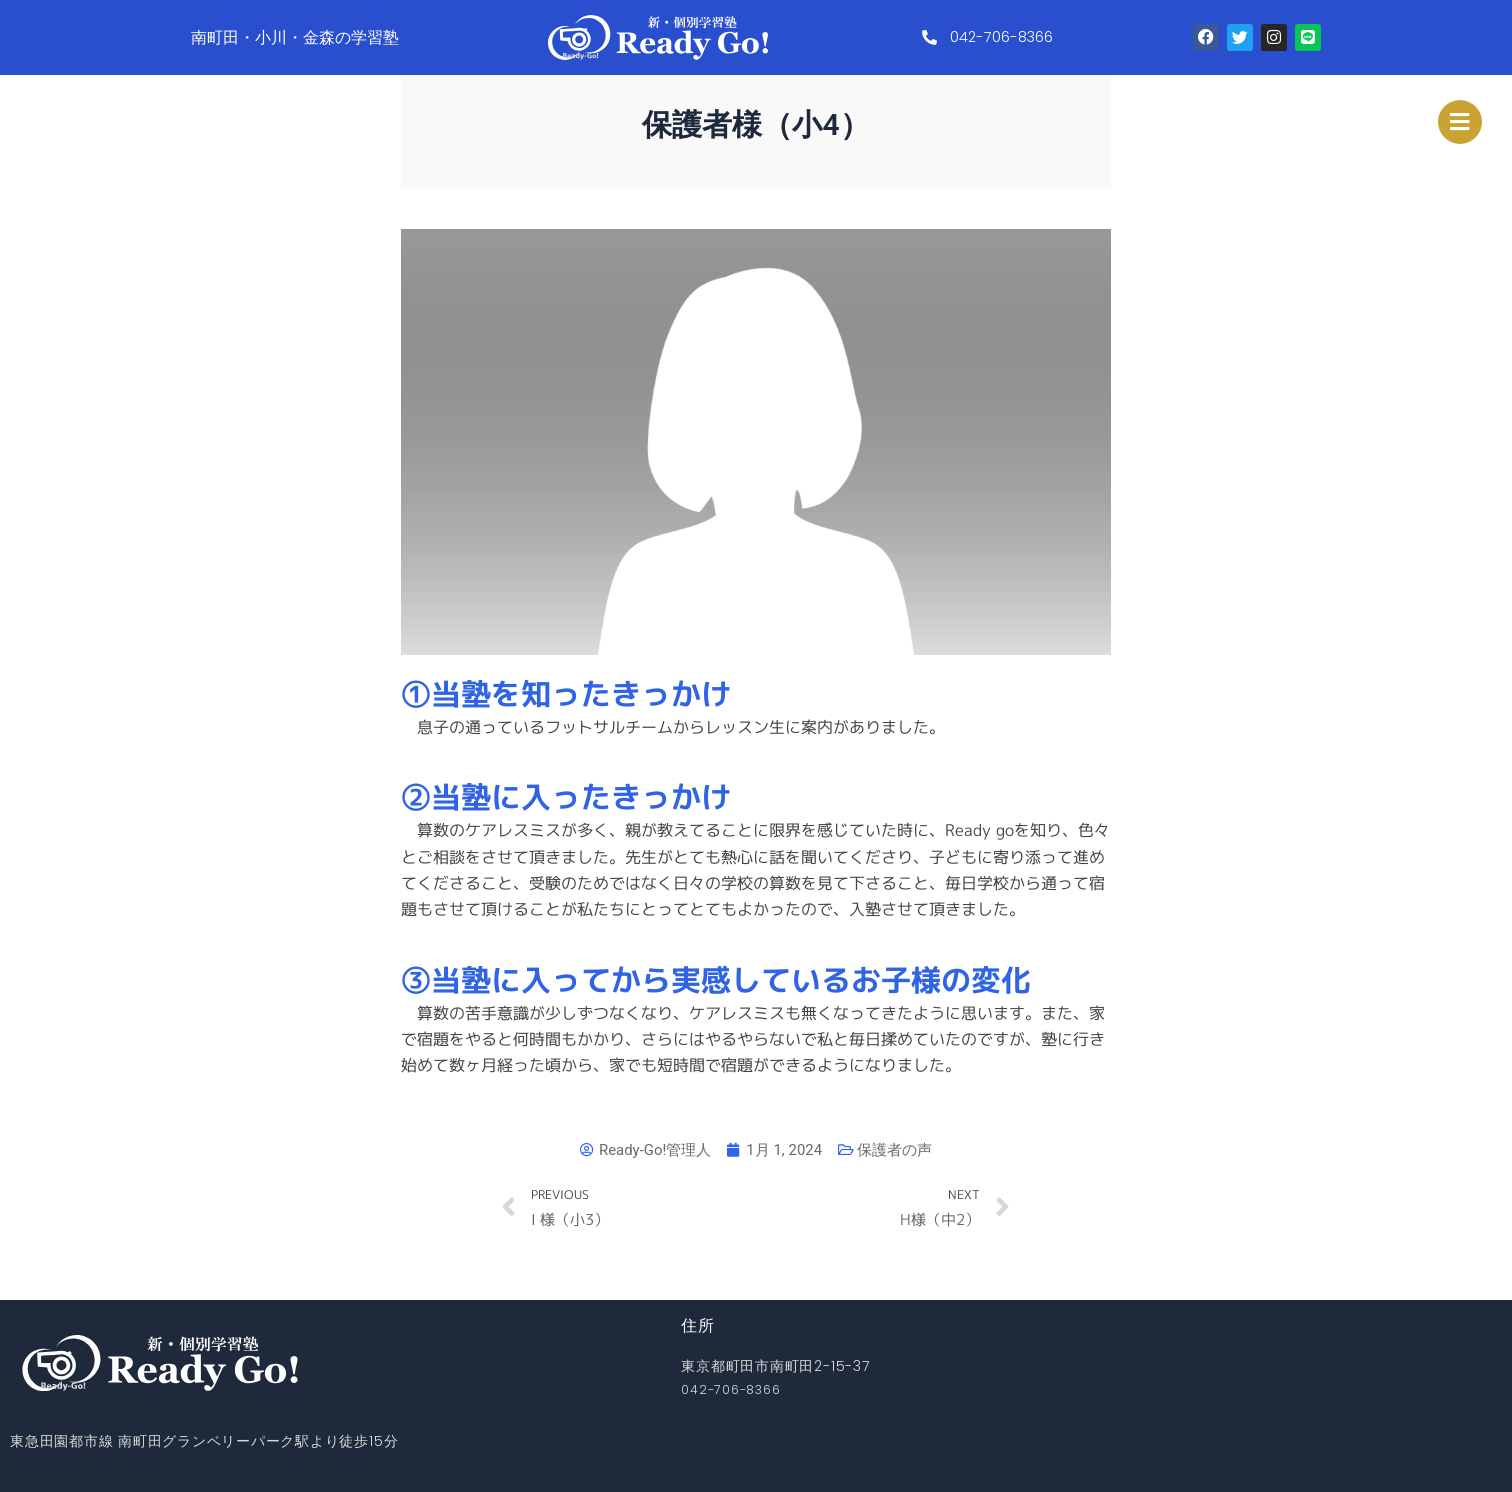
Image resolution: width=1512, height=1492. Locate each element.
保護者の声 (901, 1149)
